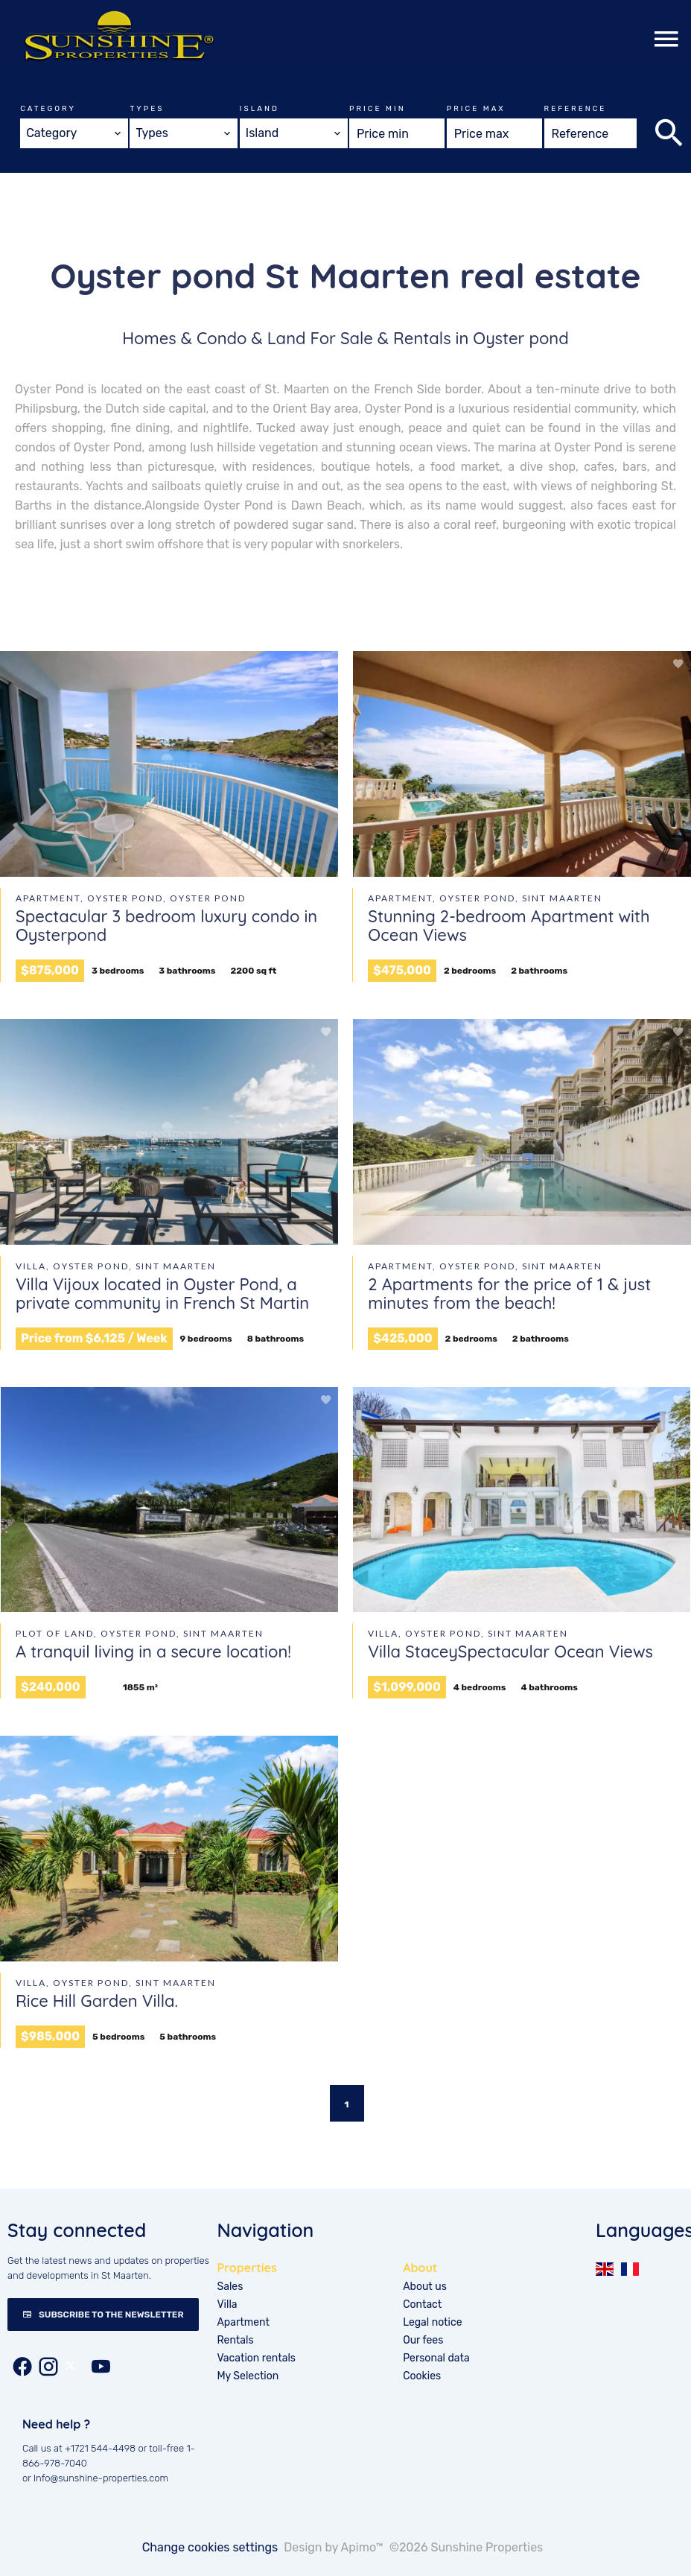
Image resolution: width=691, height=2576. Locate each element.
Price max (476, 108)
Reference (575, 108)
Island (259, 108)
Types (147, 108)
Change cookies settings (210, 2547)
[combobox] (74, 133)
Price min (377, 108)
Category (48, 108)
